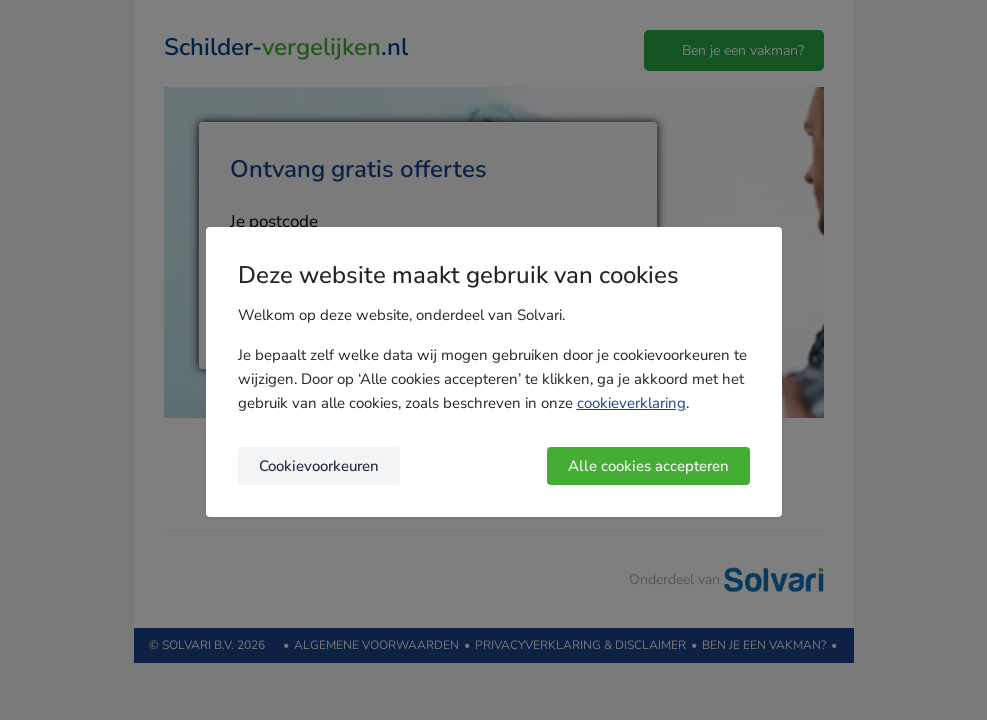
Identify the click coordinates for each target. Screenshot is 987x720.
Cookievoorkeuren (319, 466)
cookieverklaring (631, 403)
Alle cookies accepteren (648, 466)
